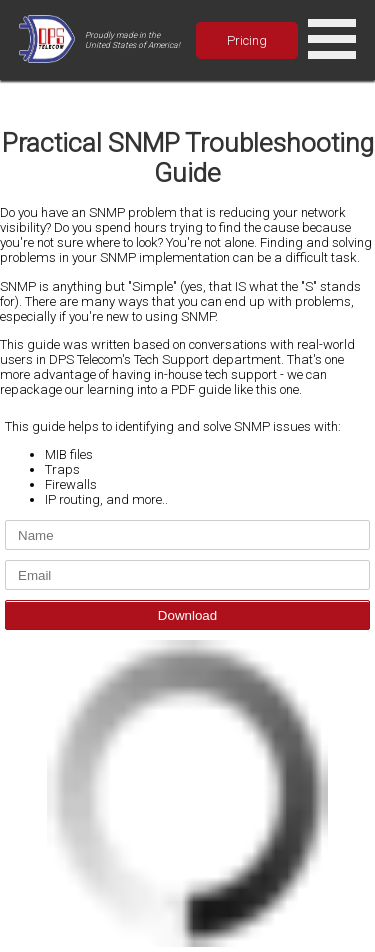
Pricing (247, 40)
